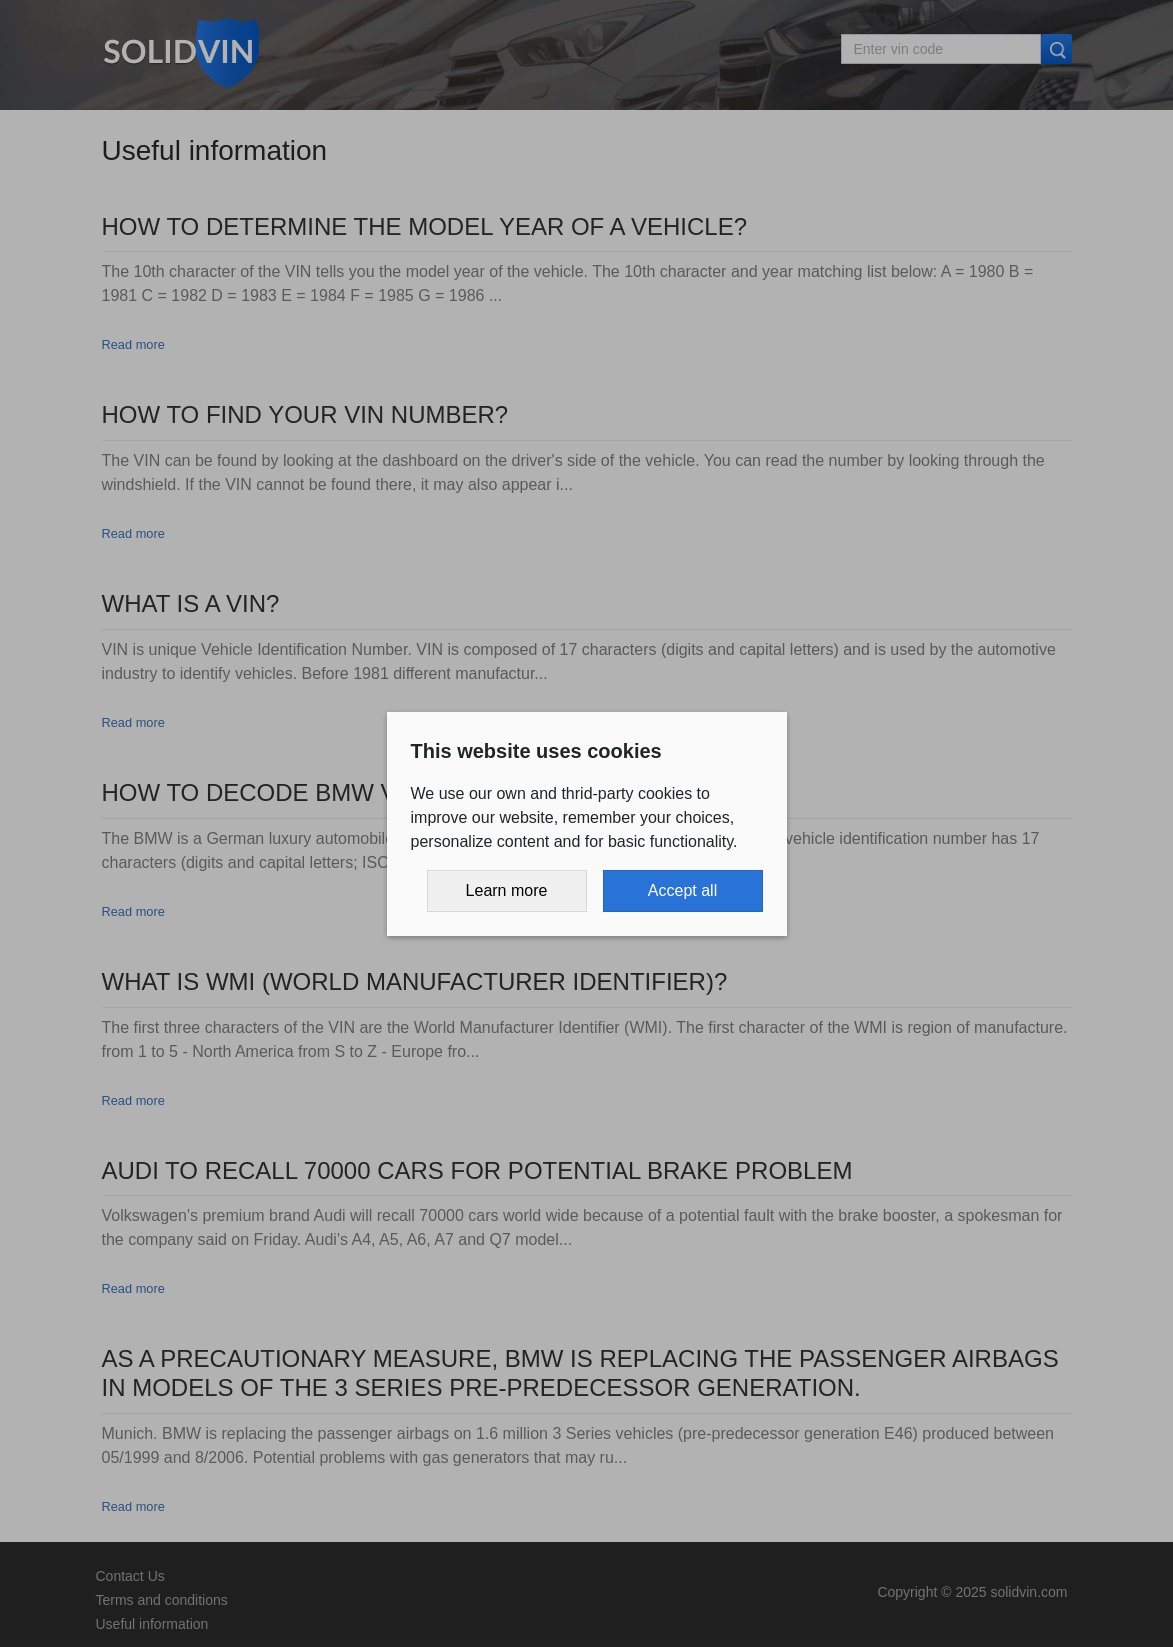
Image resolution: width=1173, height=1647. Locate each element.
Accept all (682, 890)
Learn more (507, 890)
